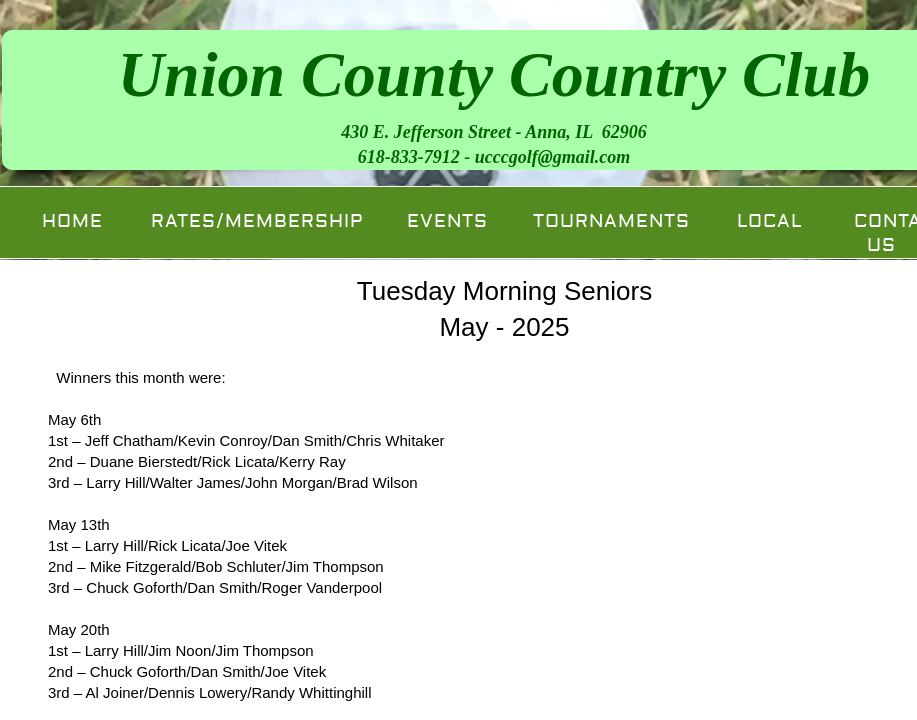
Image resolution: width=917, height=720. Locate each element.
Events (447, 221)
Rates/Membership (257, 221)
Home (72, 221)
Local (769, 221)
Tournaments (611, 221)
